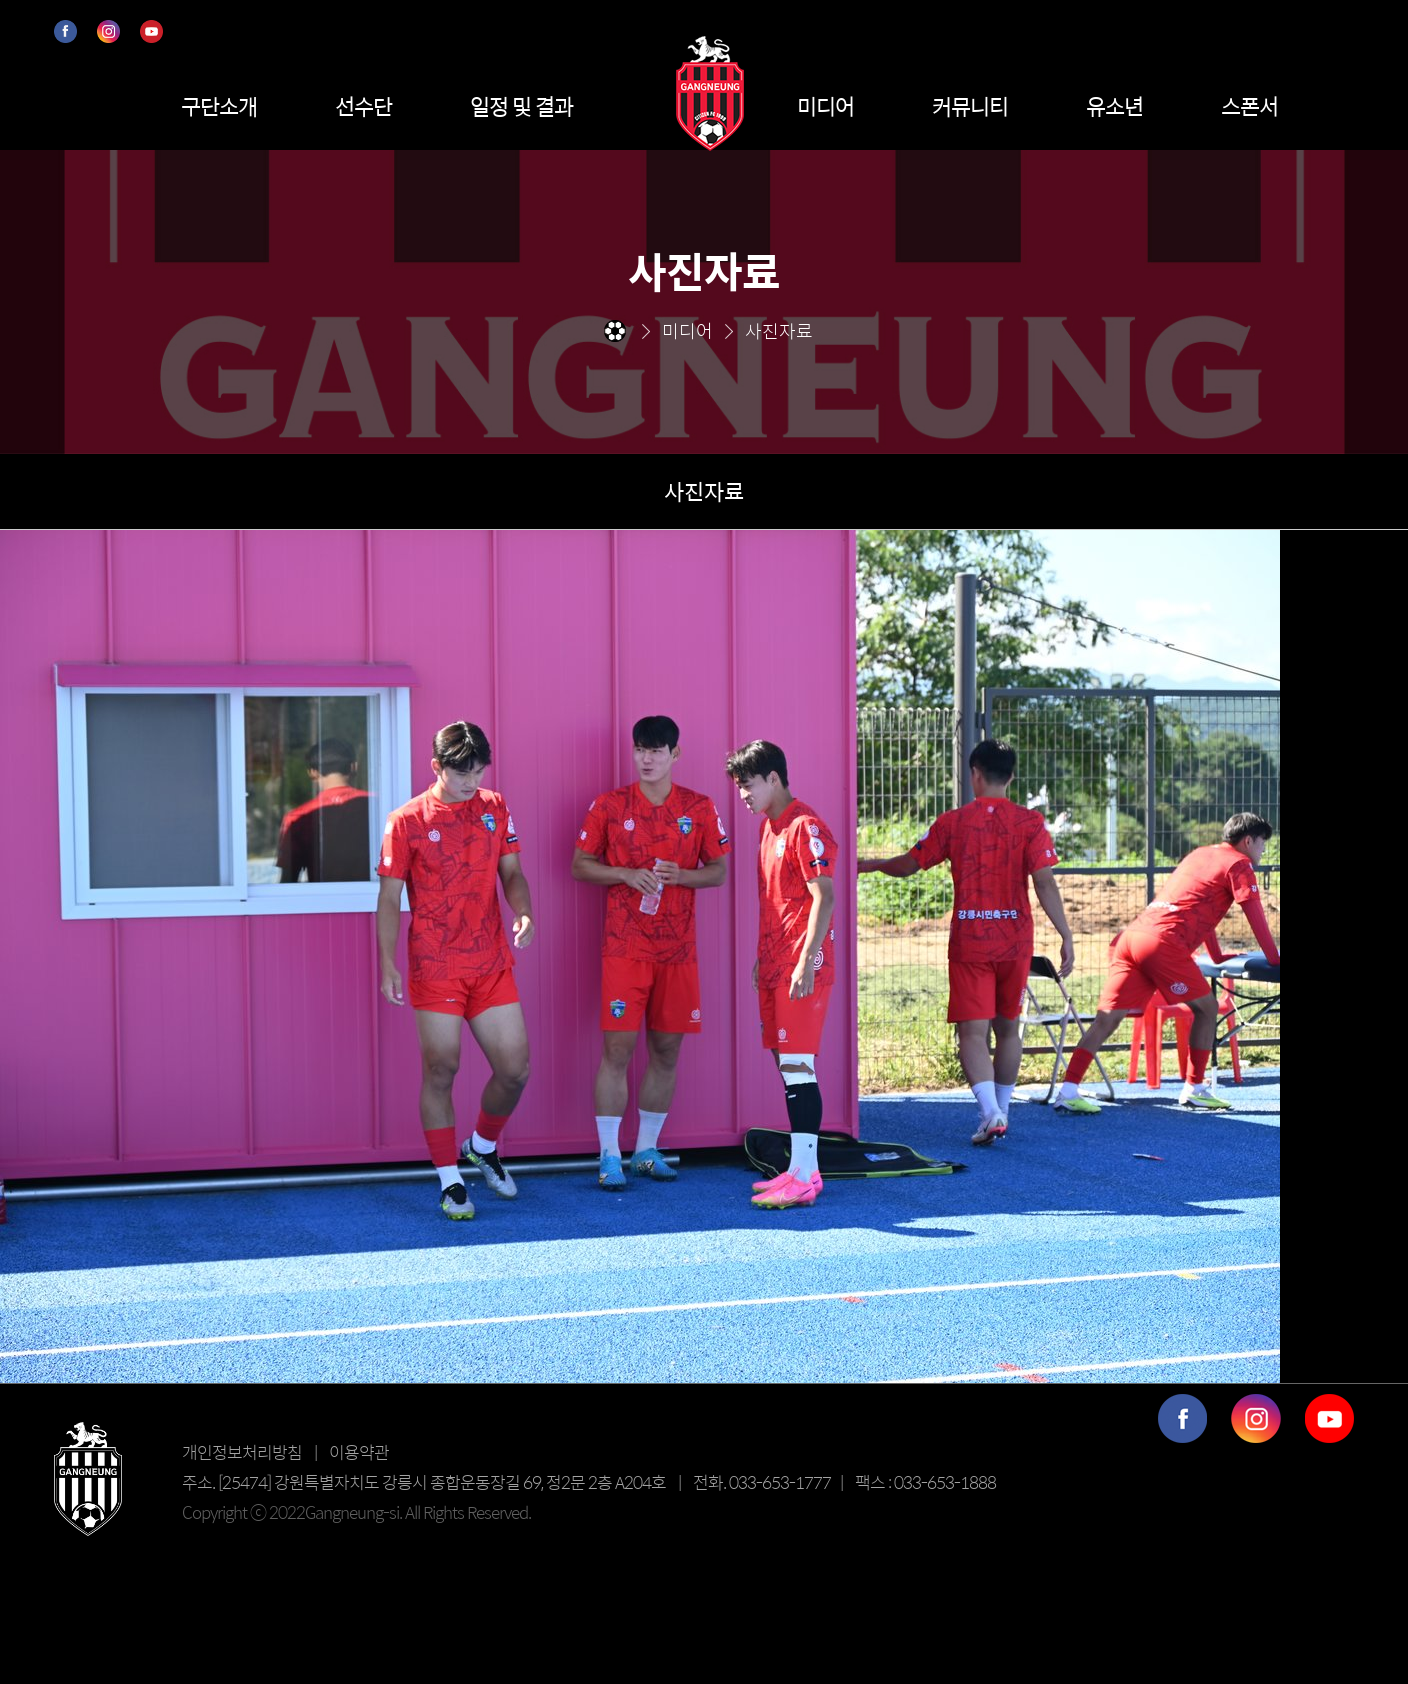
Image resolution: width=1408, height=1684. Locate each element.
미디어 (825, 106)
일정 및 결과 (521, 106)
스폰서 (1249, 106)
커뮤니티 (970, 106)
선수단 (363, 106)
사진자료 (704, 491)
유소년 (1114, 106)
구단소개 (219, 106)
